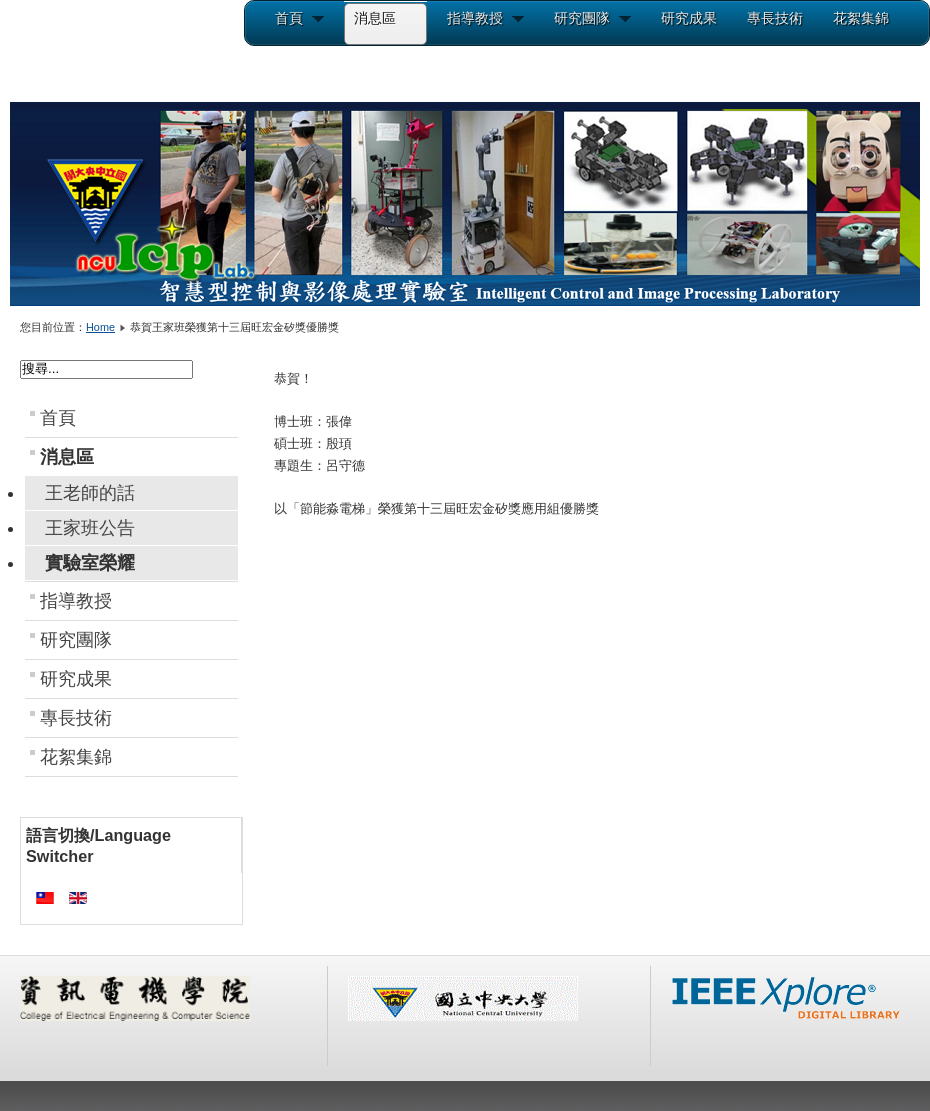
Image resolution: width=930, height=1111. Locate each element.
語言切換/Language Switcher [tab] (98, 845)
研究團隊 (76, 640)
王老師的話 (90, 493)
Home (100, 327)
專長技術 (76, 718)
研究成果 (76, 679)
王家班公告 (90, 528)
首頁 (58, 418)
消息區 (67, 457)
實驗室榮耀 (90, 563)
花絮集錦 (76, 757)
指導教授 (76, 601)
